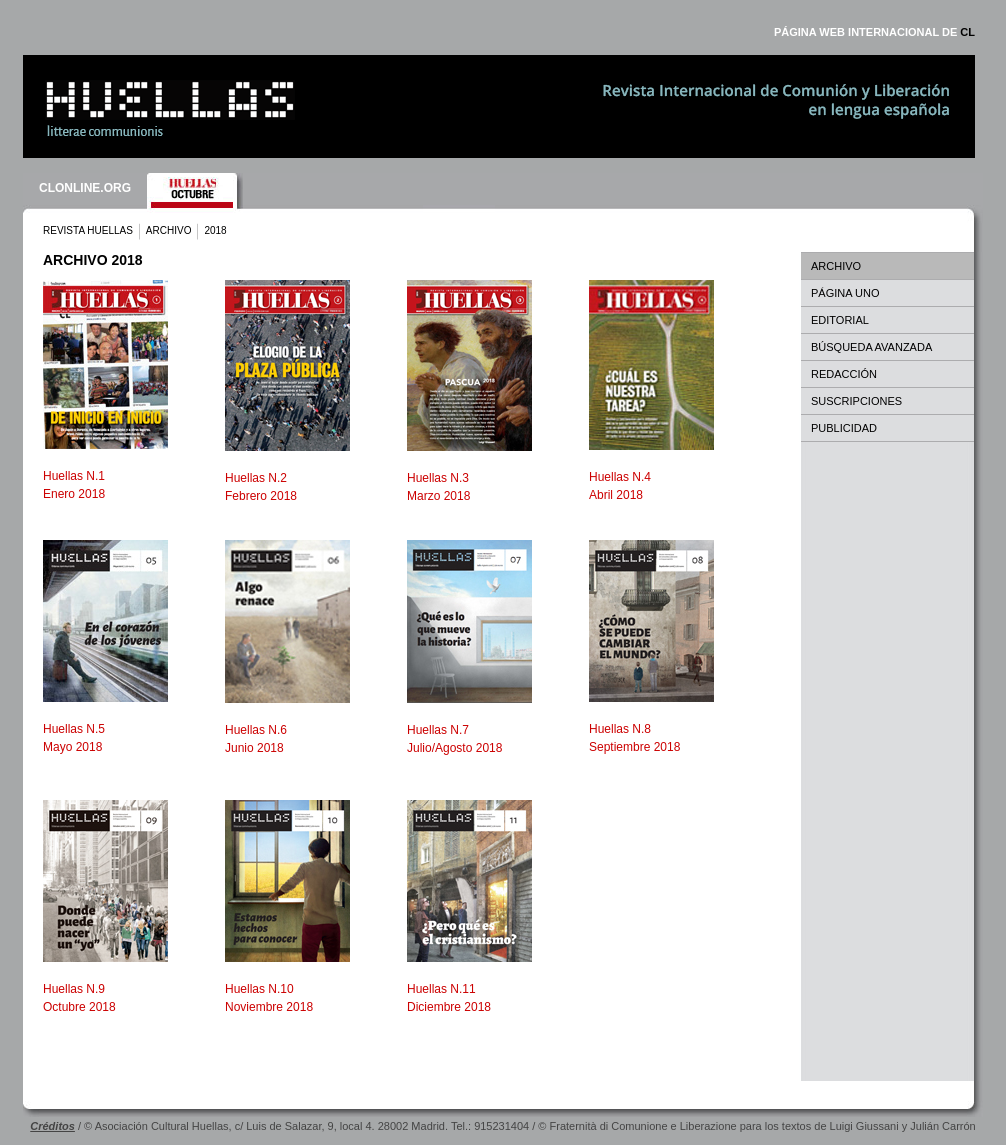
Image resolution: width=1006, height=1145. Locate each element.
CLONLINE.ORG (85, 188)
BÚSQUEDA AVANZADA (871, 347)
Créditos (52, 1126)
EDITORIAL (840, 320)
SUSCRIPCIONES (856, 401)
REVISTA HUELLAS (88, 230)
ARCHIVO (169, 230)
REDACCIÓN (844, 374)
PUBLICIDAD (844, 428)
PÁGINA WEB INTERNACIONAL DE (874, 32)
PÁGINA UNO (845, 293)
